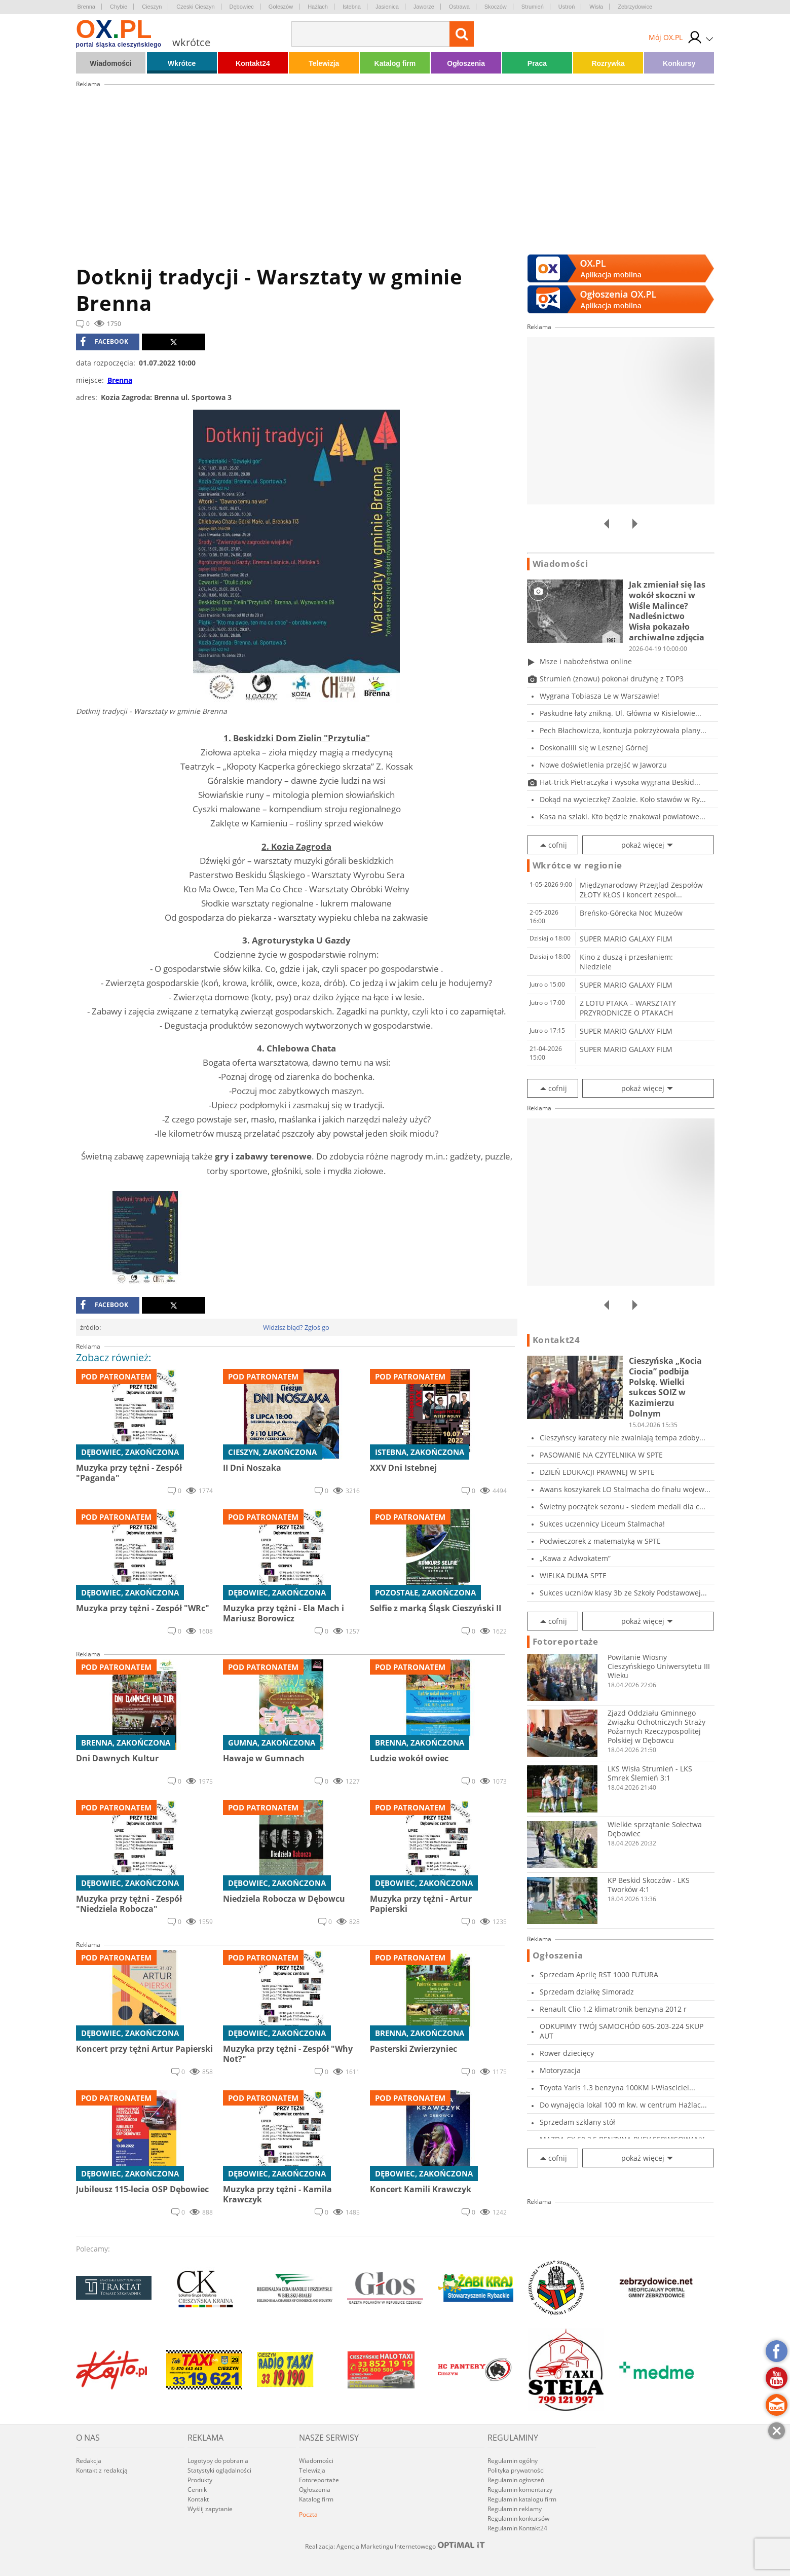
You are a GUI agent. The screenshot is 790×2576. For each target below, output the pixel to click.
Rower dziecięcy (567, 2053)
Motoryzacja (560, 2070)
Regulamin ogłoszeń (515, 2480)
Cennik (197, 2489)
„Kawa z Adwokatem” (575, 1558)
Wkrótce (182, 63)
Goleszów (281, 7)
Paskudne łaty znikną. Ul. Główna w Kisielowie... (620, 713)
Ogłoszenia (466, 63)
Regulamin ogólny (512, 2460)
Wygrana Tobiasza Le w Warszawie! (599, 696)
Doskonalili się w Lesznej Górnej (594, 747)
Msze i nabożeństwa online (586, 661)
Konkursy (679, 63)
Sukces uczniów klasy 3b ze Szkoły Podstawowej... (623, 1593)
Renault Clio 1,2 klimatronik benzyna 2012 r (613, 2009)
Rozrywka (607, 63)
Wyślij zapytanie (210, 2509)
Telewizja (324, 63)
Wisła (596, 7)
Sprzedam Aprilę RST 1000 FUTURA (599, 1974)
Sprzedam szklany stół (577, 2122)
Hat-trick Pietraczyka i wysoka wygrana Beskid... (620, 782)
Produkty (199, 2480)
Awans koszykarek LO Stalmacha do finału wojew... (625, 1489)
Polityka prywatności (516, 2470)
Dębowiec (242, 7)
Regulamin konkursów (518, 2518)
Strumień (532, 7)
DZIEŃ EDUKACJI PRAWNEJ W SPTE (597, 1472)
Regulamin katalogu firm (521, 2499)
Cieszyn (152, 7)
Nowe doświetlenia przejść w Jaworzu (603, 765)
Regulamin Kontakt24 (517, 2528)
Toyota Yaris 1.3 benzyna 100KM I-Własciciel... (617, 2087)
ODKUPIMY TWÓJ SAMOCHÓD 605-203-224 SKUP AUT (621, 2031)
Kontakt (198, 2499)
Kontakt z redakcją (102, 2470)
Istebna (352, 7)
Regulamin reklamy (514, 2509)
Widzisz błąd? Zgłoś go (296, 1327)
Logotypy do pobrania (217, 2460)
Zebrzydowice (635, 7)
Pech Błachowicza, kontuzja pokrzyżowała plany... (623, 730)
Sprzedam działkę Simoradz (587, 1992)
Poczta (308, 2514)
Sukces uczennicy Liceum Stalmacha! (602, 1524)
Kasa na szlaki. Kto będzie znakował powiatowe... (622, 816)
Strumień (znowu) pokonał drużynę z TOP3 (612, 678)
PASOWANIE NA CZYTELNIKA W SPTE (601, 1455)
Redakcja (88, 2460)
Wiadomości (110, 63)
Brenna (86, 7)
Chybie (118, 7)
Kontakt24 (253, 63)
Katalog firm (395, 63)
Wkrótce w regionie (578, 865)
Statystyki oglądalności (219, 2470)
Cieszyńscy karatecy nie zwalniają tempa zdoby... (622, 1437)
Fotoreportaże (565, 1642)
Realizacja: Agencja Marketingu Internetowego (395, 2546)
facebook (104, 342)
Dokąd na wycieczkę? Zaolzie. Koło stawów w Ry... (623, 799)
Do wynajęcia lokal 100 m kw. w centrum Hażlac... (623, 2105)
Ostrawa (459, 7)
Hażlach (318, 7)
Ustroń (566, 7)
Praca (537, 63)
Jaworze (423, 7)
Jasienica (387, 7)
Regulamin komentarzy (519, 2489)
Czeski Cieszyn (195, 7)
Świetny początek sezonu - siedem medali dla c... (622, 1506)
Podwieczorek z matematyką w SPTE (600, 1541)
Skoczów (495, 7)
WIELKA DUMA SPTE (573, 1575)
